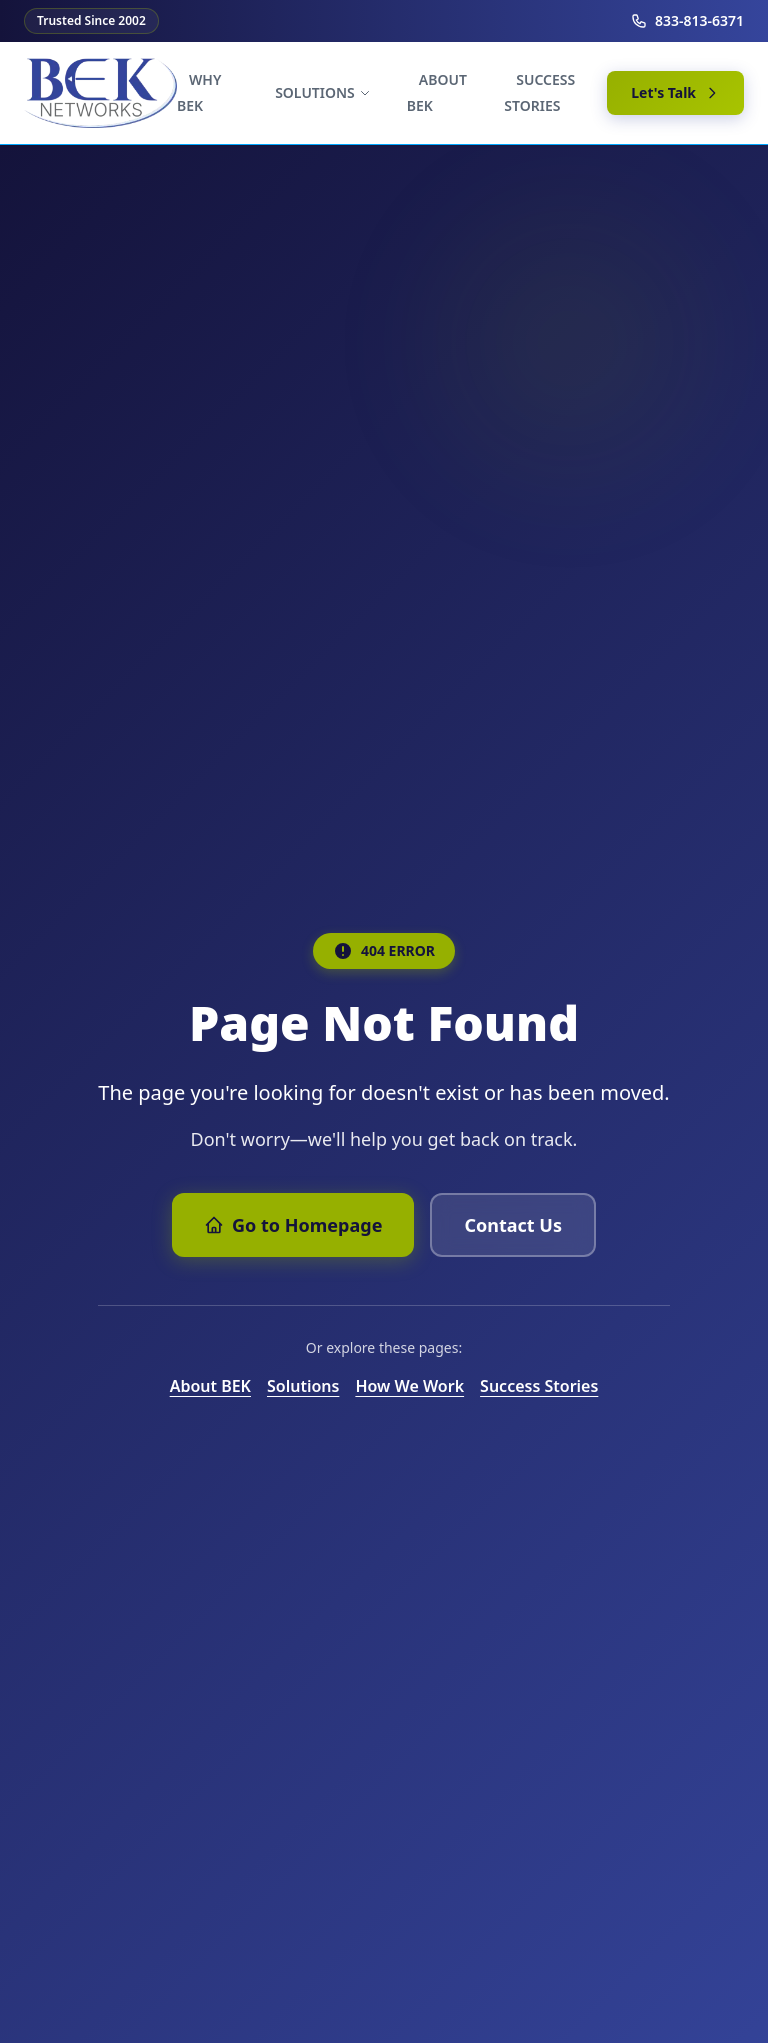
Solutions (303, 1386)
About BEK (210, 1386)
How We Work (409, 1386)
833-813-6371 (687, 20)
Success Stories (539, 1386)
